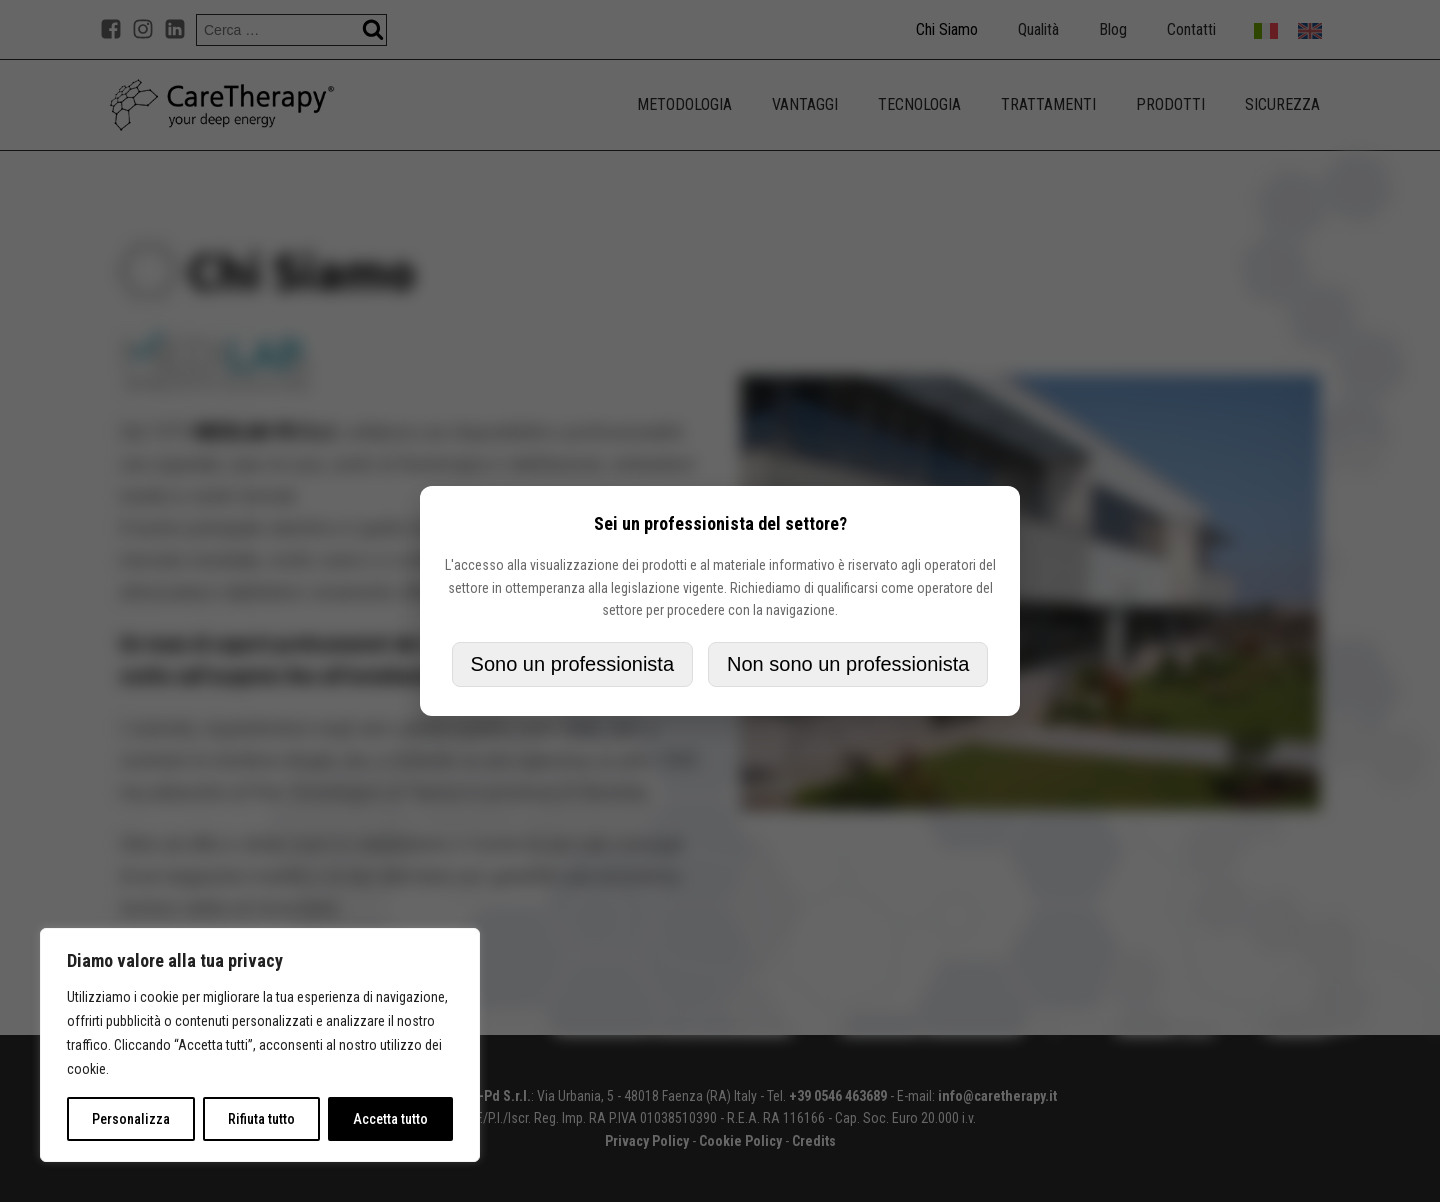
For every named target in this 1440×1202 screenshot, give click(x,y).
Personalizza (131, 1119)
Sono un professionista (572, 664)
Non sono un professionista (848, 664)
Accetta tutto (390, 1119)
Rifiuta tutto (261, 1119)
